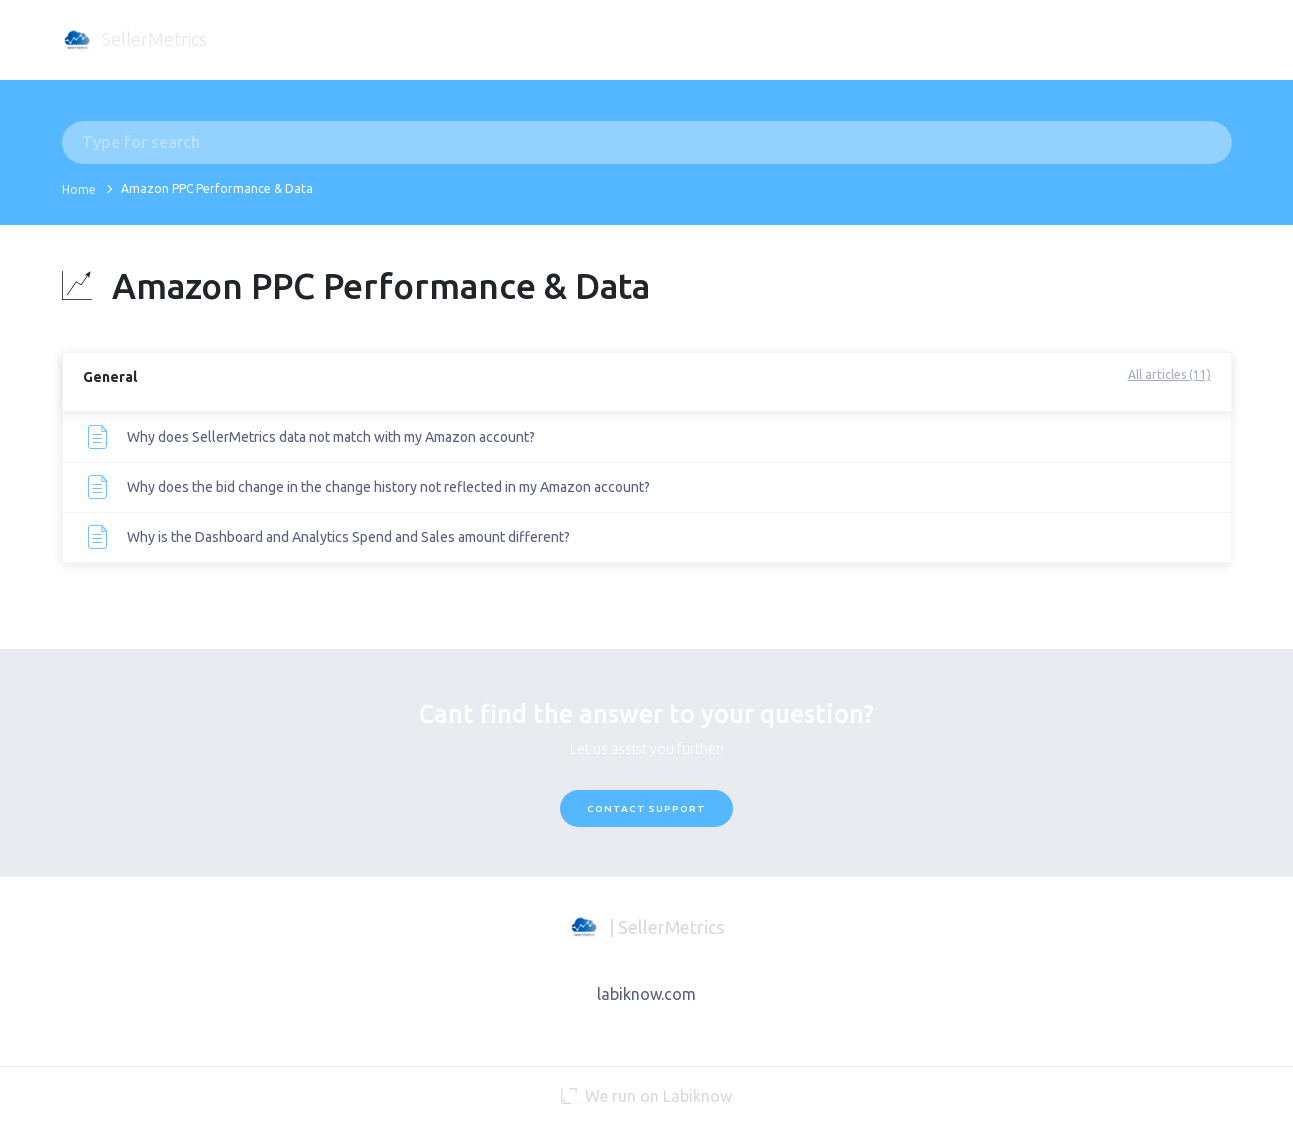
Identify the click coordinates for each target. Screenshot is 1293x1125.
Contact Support (646, 808)
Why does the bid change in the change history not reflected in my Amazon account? (388, 487)
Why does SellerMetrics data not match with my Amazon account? (331, 437)
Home (79, 189)
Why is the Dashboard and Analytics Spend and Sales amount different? (348, 537)
